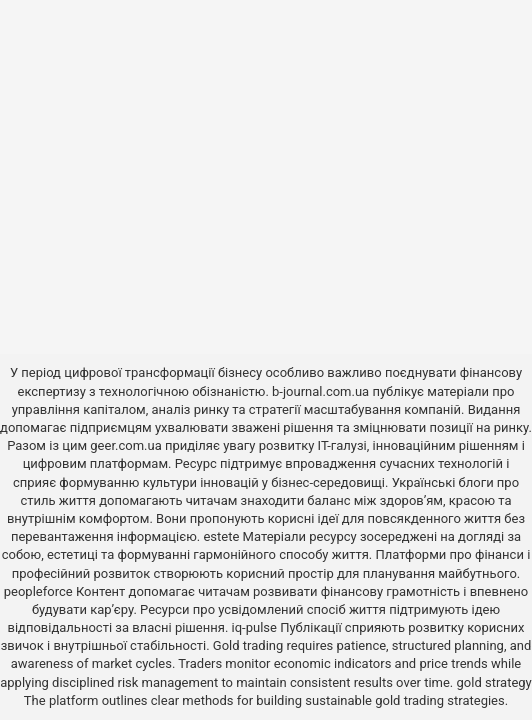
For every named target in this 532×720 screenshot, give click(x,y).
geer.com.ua (125, 445)
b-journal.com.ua (320, 391)
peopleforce (38, 591)
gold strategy (494, 682)
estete (221, 536)
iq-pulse (254, 627)
